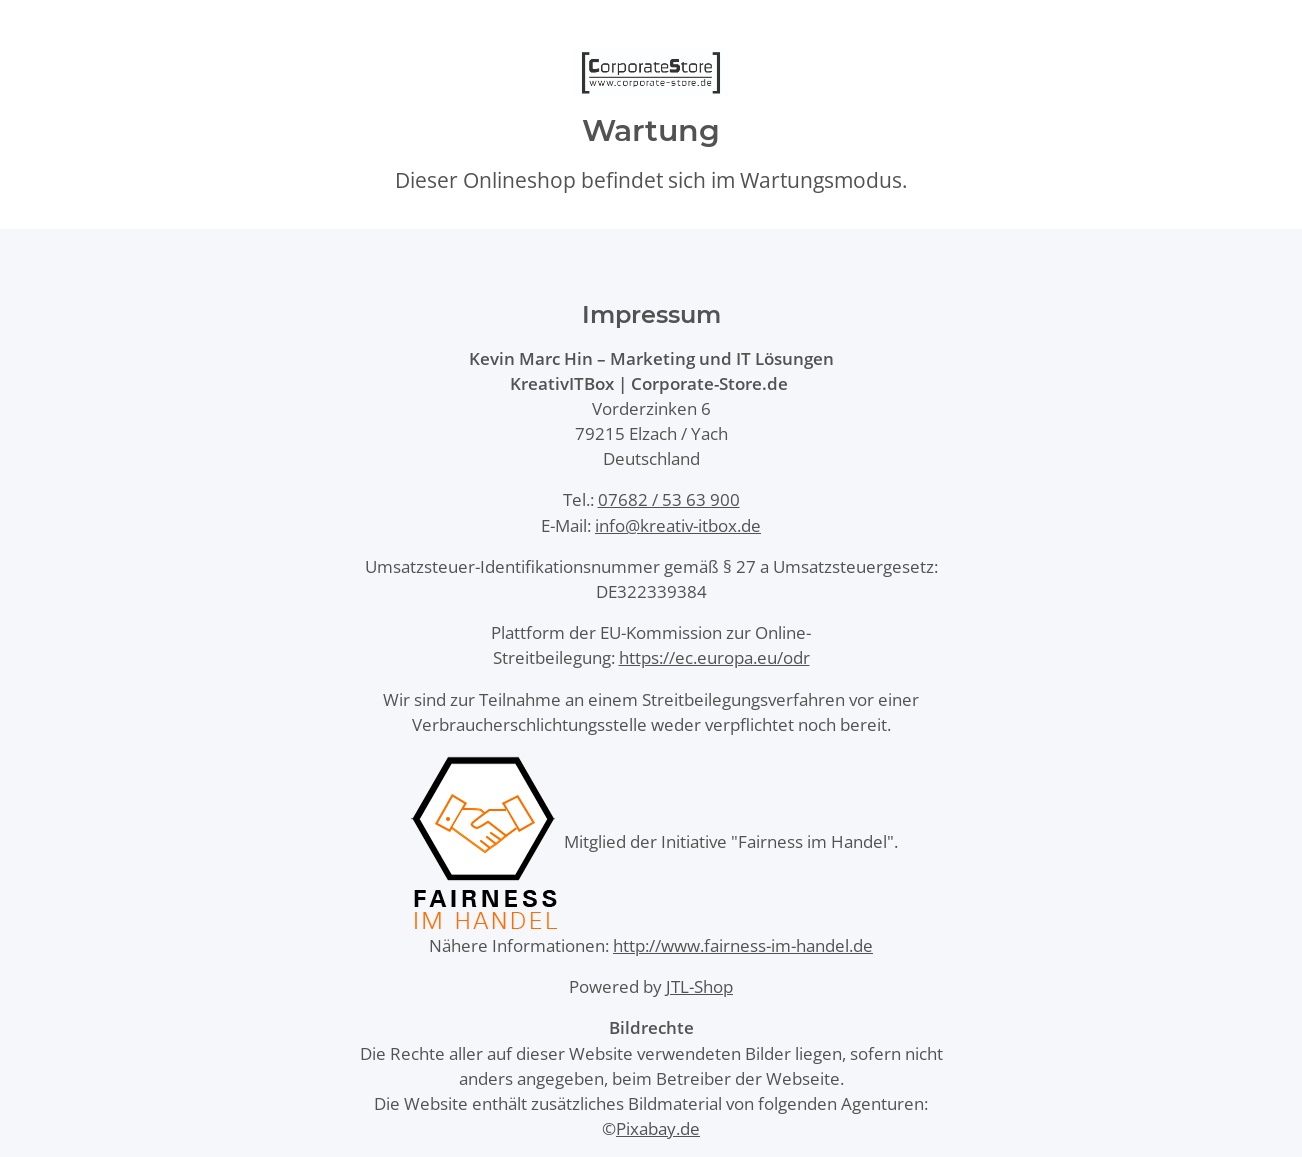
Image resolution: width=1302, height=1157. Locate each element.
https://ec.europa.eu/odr (714, 657)
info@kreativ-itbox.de (678, 525)
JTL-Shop (699, 986)
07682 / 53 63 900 (669, 499)
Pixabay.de (658, 1128)
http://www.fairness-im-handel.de (743, 945)
